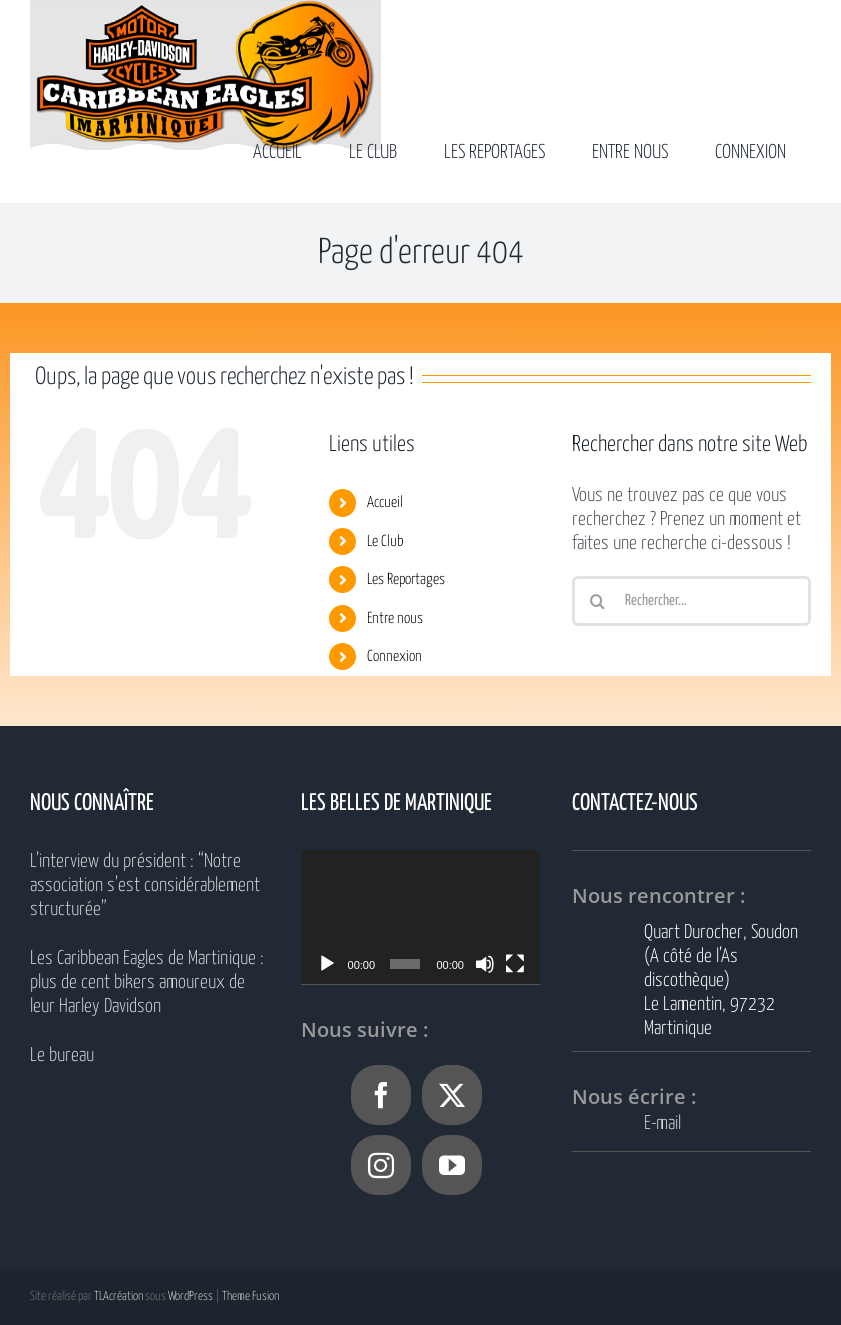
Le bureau (62, 1055)
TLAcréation (118, 1296)
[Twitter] (452, 1095)
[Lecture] (327, 964)
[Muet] (485, 964)
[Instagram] (381, 1165)
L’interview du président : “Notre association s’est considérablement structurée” (145, 885)
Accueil (385, 502)
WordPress (190, 1296)
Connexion (394, 656)
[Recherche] (597, 601)
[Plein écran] (515, 964)
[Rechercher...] (691, 601)
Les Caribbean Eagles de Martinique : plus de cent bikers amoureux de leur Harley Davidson (147, 982)
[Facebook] (381, 1095)
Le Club (385, 541)
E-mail (662, 1123)
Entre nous (395, 618)
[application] (420, 917)
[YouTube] (452, 1165)
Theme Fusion (250, 1296)
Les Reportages (406, 579)
